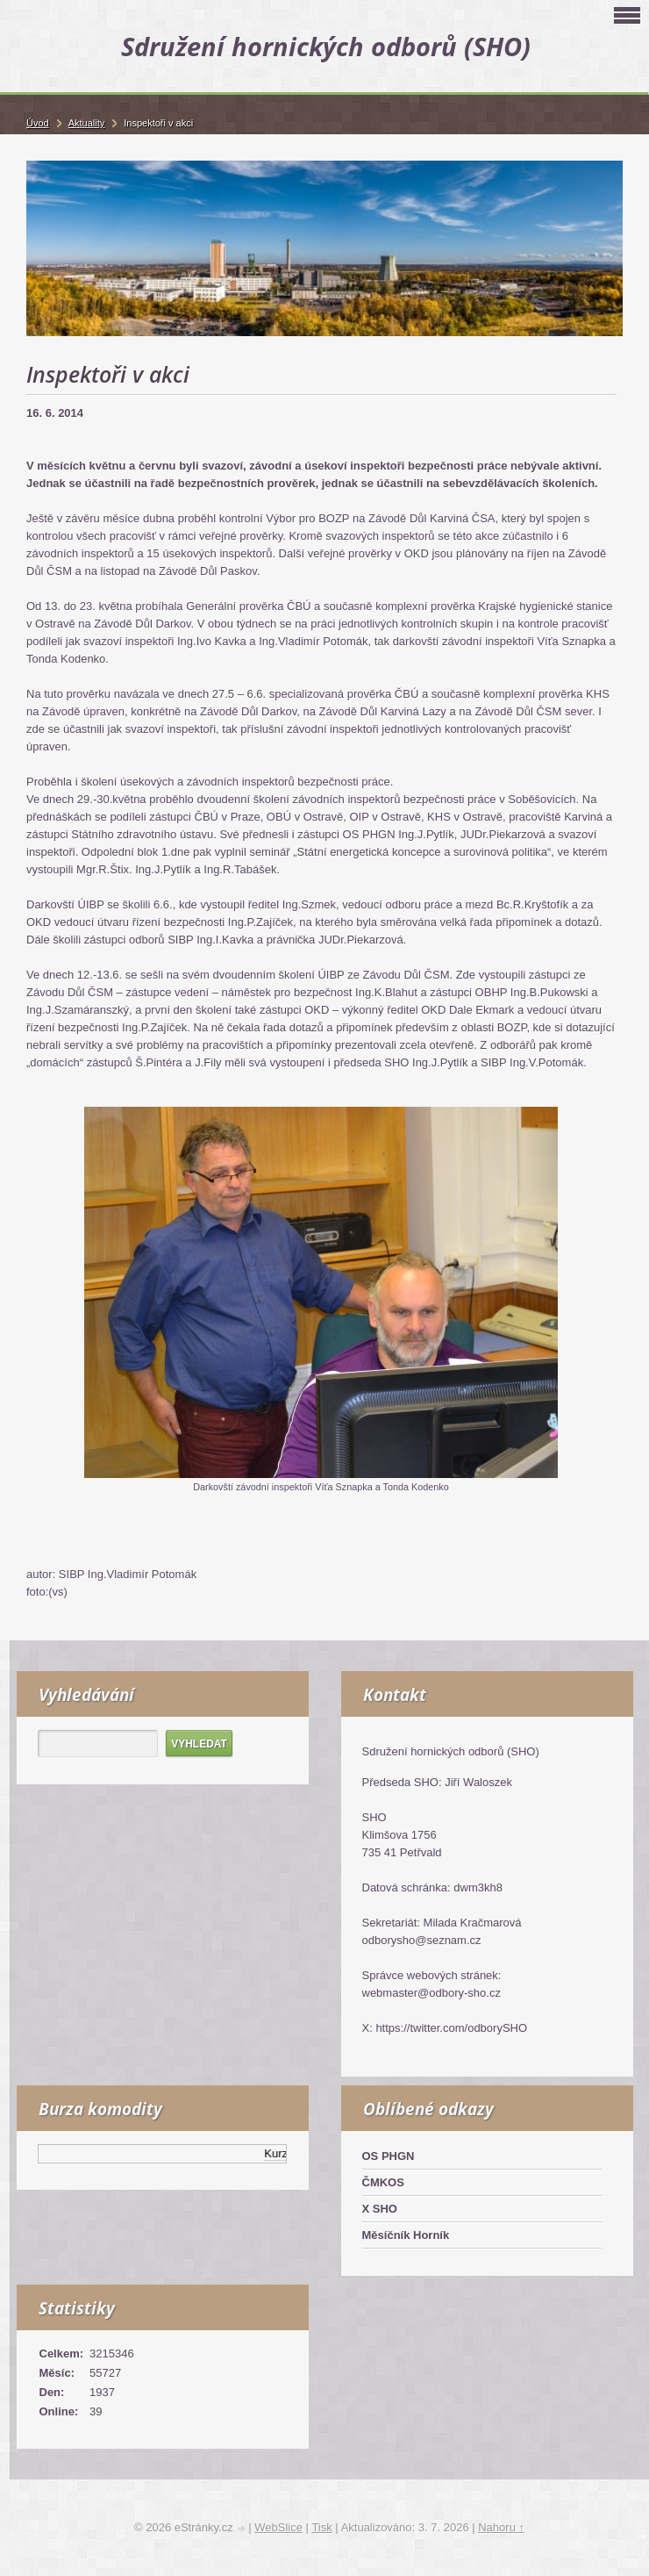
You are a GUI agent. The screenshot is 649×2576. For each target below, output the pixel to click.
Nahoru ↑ (501, 2527)
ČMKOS (383, 2182)
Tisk (321, 2527)
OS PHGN (388, 2156)
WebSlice (278, 2527)
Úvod (37, 123)
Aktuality (86, 123)
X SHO (379, 2208)
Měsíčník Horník (406, 2235)
